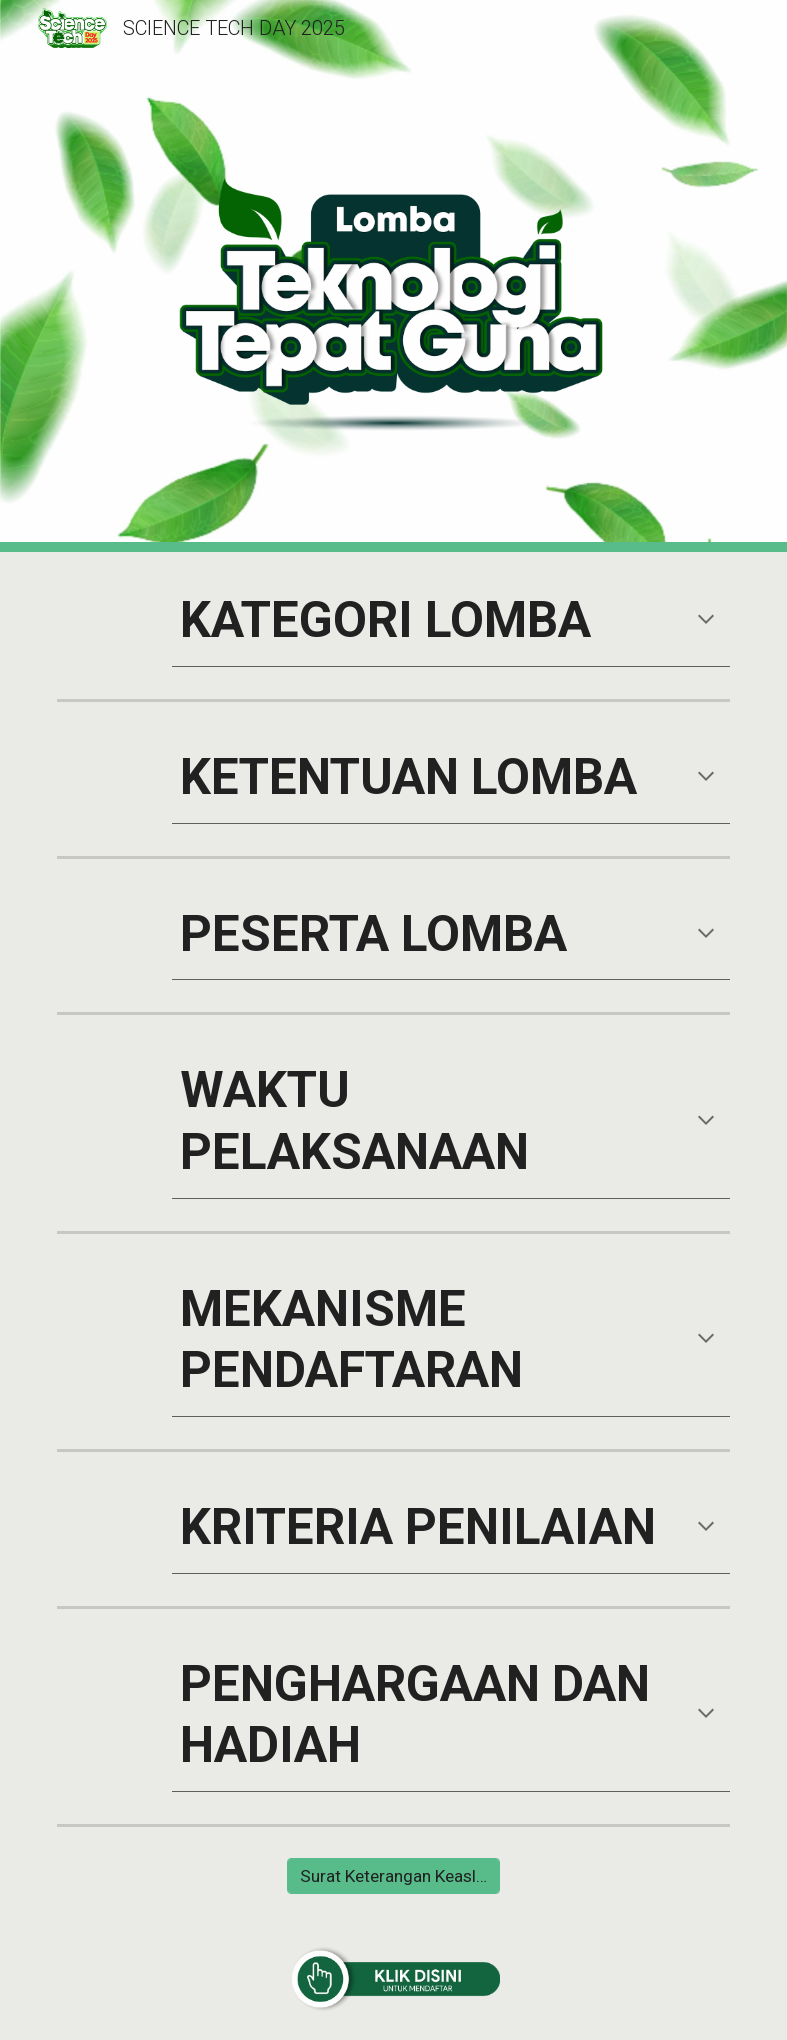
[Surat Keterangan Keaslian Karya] (393, 1876)
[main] (451, 621)
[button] (706, 621)
